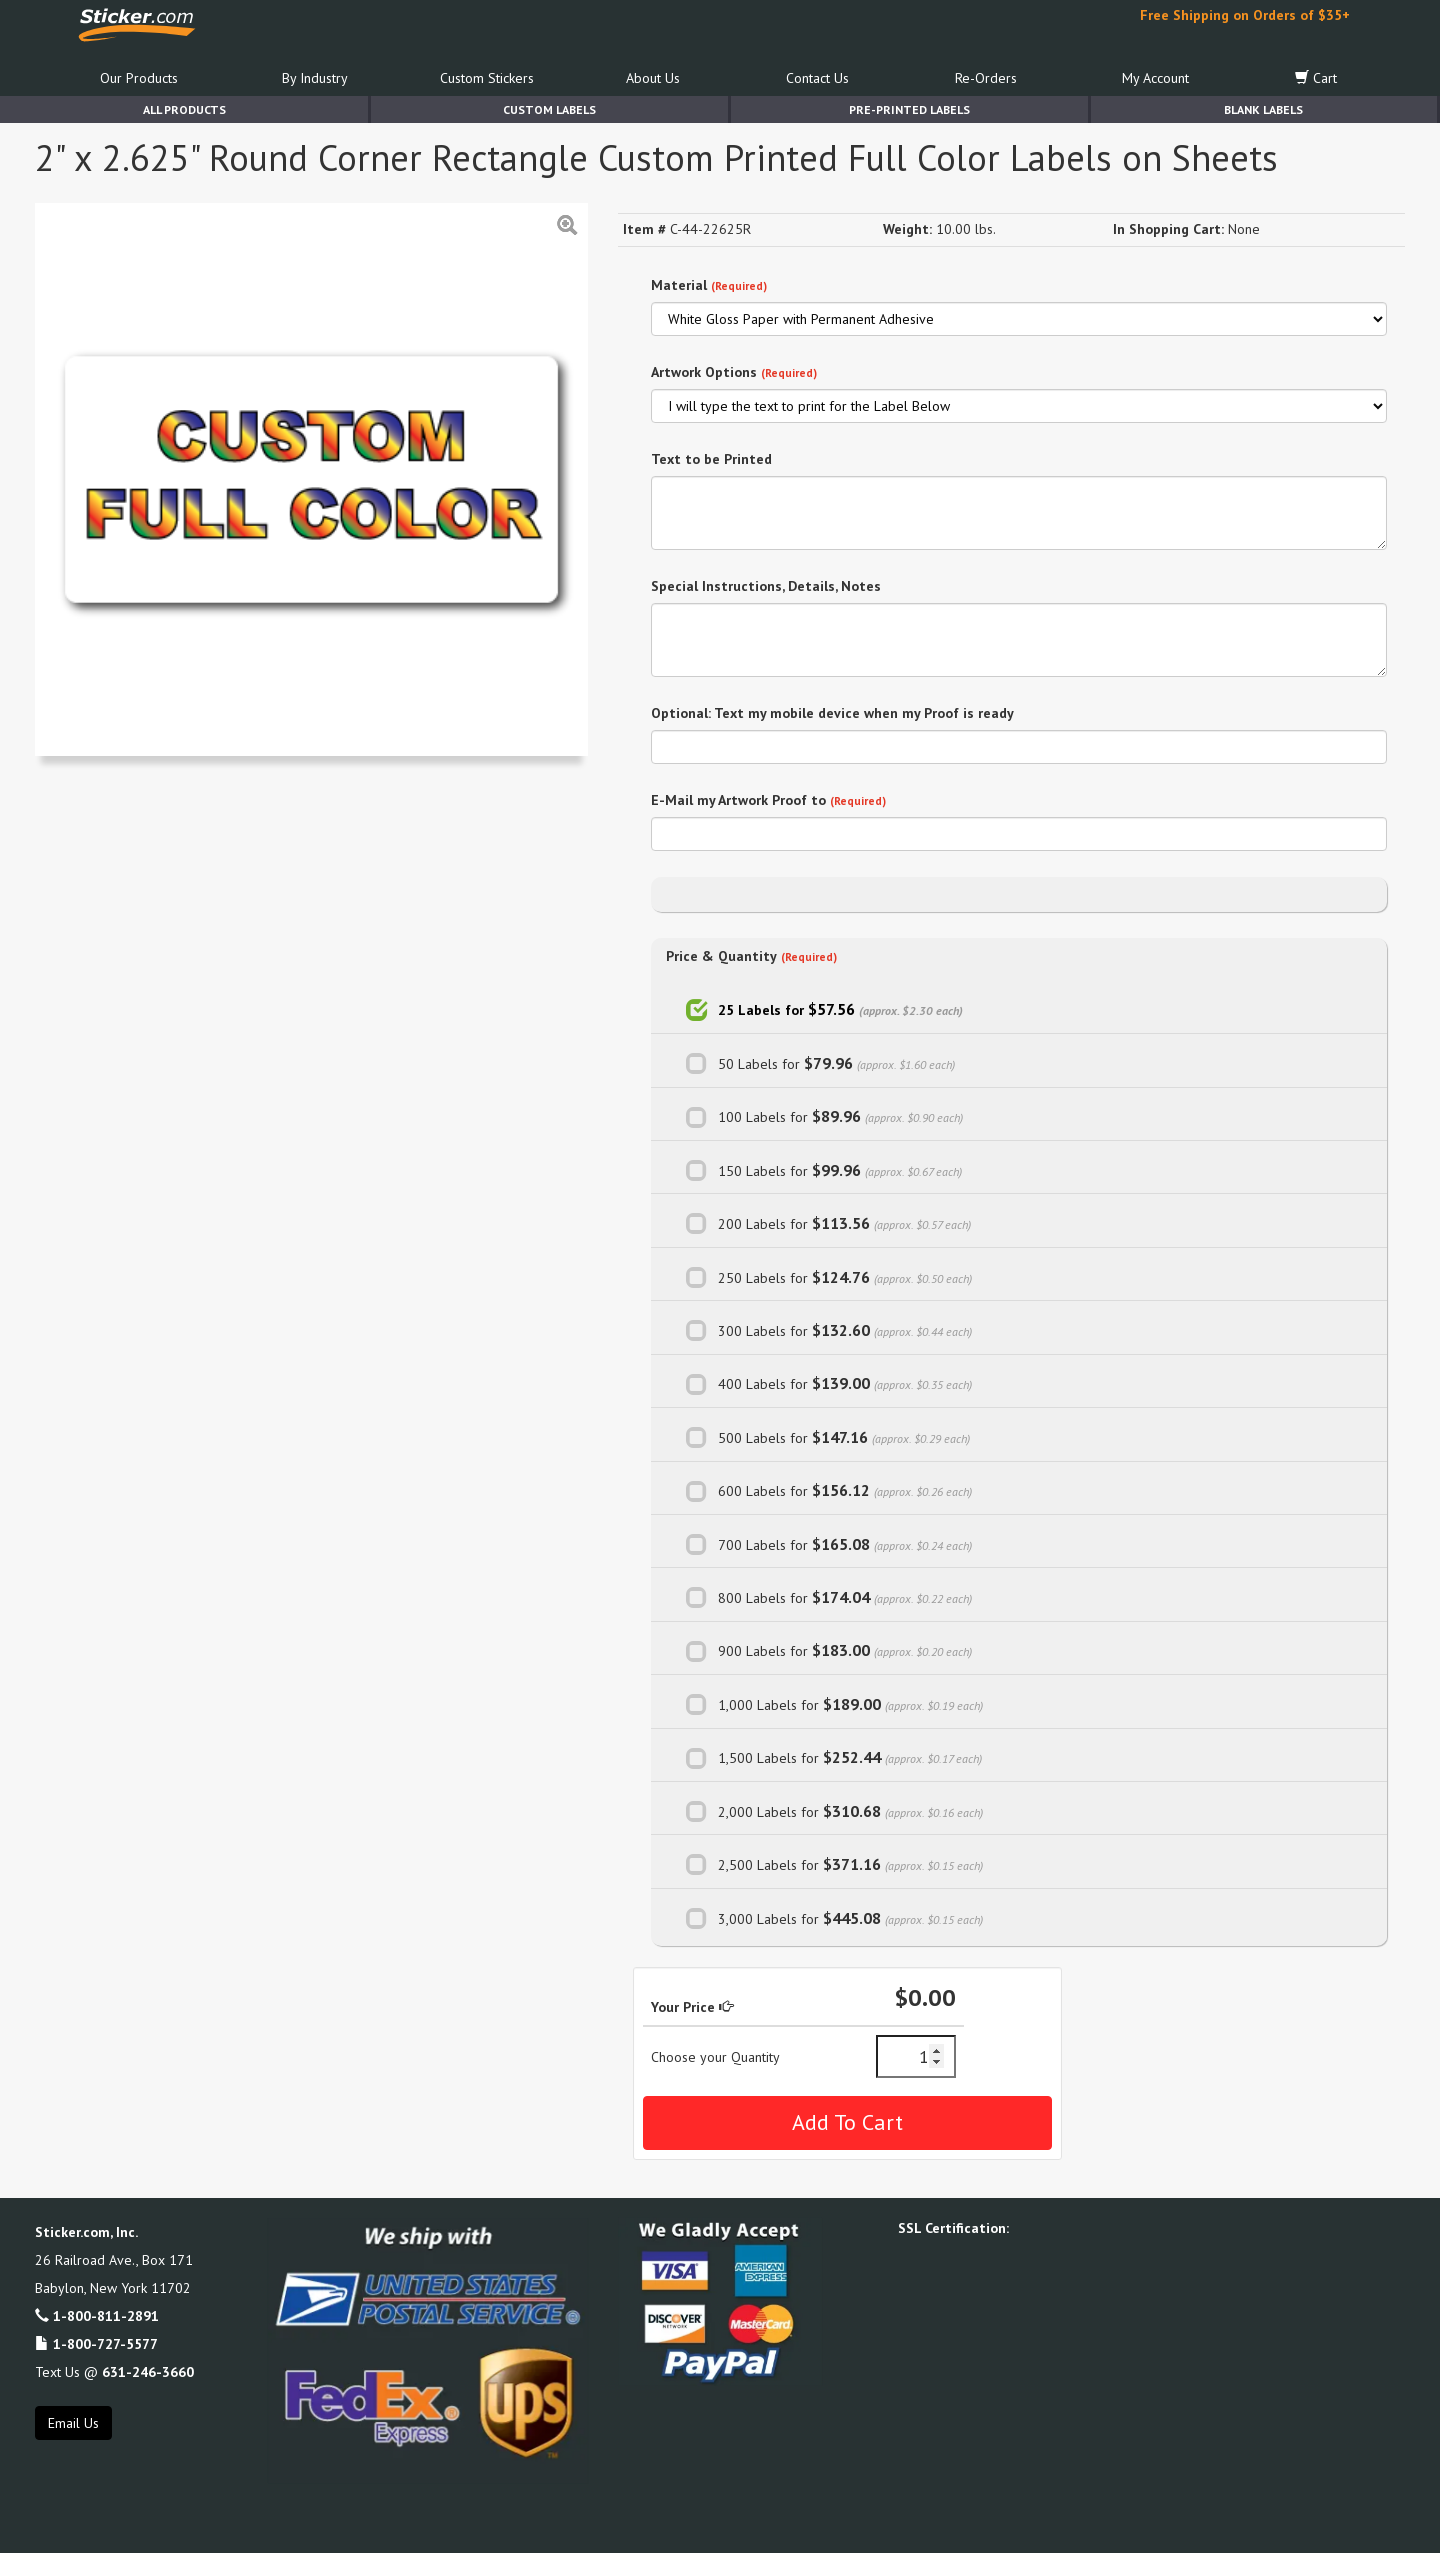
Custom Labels (549, 109)
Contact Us (817, 78)
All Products (184, 109)
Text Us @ (114, 2372)
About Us (653, 78)
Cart (1316, 78)
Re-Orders (986, 78)
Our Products (139, 78)
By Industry (315, 78)
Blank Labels (1263, 109)
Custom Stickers (487, 78)
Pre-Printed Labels (909, 109)
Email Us (73, 2423)
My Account (1155, 78)
